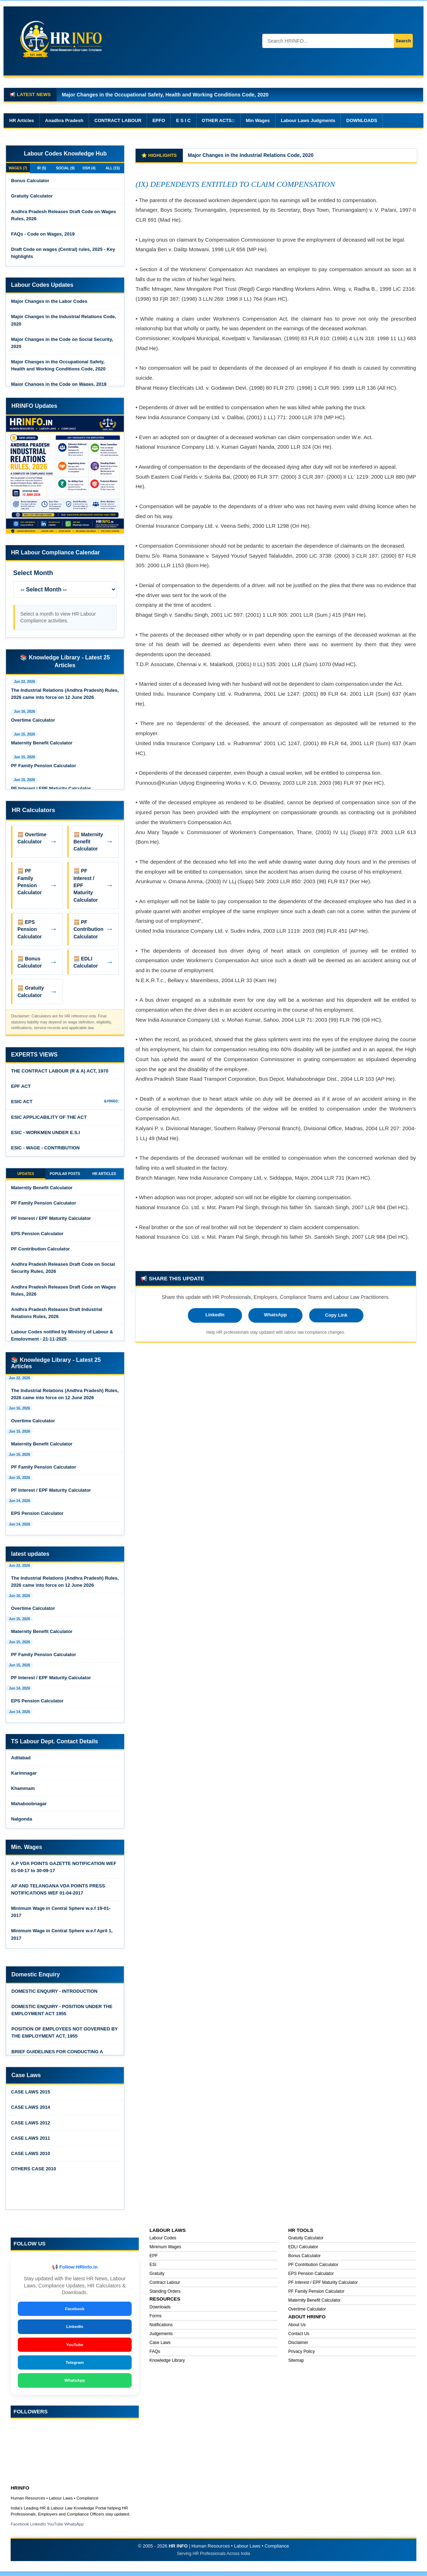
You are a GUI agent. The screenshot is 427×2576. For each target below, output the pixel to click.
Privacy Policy (301, 2355)
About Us (297, 2328)
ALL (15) (113, 169)
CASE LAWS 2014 (30, 2110)
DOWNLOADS (361, 120)
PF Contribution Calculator (40, 1252)
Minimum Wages (165, 2250)
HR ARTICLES (104, 1176)
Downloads (159, 2310)
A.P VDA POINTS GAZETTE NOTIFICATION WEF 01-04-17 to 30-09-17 (63, 1870)
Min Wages (258, 120)
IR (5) (42, 169)
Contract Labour (164, 2285)
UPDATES (25, 1176)
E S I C (183, 120)
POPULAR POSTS (64, 1176)
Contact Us (298, 2337)
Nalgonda (21, 1822)
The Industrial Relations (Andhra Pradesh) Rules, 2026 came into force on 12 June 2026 (65, 695)
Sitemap (296, 2363)
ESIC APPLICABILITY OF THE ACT (49, 1119)
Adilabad (21, 1761)
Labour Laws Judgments (308, 120)
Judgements (161, 2337)
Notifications (161, 2328)
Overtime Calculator (33, 722)
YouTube (74, 2348)
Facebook (75, 2312)
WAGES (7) (18, 169)
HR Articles (21, 120)
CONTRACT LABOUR (117, 120)
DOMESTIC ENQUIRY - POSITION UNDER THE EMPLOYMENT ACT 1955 (61, 2013)
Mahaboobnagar (29, 1807)
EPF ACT (21, 1088)
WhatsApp (275, 1314)
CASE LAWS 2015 (30, 2095)
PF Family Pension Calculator (43, 767)
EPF (153, 2259)
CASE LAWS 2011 (30, 2141)
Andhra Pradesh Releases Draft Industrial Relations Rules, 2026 (56, 1316)
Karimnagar (24, 1776)
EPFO (158, 120)
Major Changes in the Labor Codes (229, 155)
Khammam (23, 1792)
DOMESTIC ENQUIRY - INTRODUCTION (54, 1994)
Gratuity (156, 2277)
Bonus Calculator (30, 182)
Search (396, 41)
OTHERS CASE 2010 (33, 2172)
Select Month (33, 574)
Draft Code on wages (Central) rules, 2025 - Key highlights (63, 254)
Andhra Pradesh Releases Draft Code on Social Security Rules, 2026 (63, 1271)
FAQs (154, 2355)
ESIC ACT (21, 1103)
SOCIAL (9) (65, 169)
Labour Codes (162, 2241)
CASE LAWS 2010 (30, 2157)
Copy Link (336, 1315)
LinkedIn (214, 1314)
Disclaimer (298, 2346)
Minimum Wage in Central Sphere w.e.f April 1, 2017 (61, 1938)
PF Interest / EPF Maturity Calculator (51, 790)
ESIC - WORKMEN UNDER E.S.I (45, 1134)
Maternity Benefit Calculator (42, 744)
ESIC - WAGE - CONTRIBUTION (45, 1149)
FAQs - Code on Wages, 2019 (43, 235)
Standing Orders (164, 2294)
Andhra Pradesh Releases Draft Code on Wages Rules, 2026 (63, 217)
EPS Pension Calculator (37, 1237)
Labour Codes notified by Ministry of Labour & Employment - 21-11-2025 (62, 1339)
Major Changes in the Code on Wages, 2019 (114, 95)
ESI (152, 2268)
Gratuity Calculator (32, 197)
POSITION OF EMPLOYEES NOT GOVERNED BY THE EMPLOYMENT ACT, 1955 (64, 2036)
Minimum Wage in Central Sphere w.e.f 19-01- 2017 (60, 1915)
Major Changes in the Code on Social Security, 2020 (62, 344)
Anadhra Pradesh (64, 120)
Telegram (74, 2366)
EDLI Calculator (303, 2250)
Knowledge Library (167, 2363)
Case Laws (159, 2346)
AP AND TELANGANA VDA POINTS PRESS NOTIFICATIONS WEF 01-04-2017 (58, 1893)
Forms (155, 2319)
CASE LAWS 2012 (30, 2126)
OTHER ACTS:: (218, 120)
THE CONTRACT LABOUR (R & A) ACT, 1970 (60, 1072)
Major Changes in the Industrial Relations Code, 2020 (63, 322)
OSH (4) (89, 169)
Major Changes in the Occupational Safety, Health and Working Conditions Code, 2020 (58, 367)
